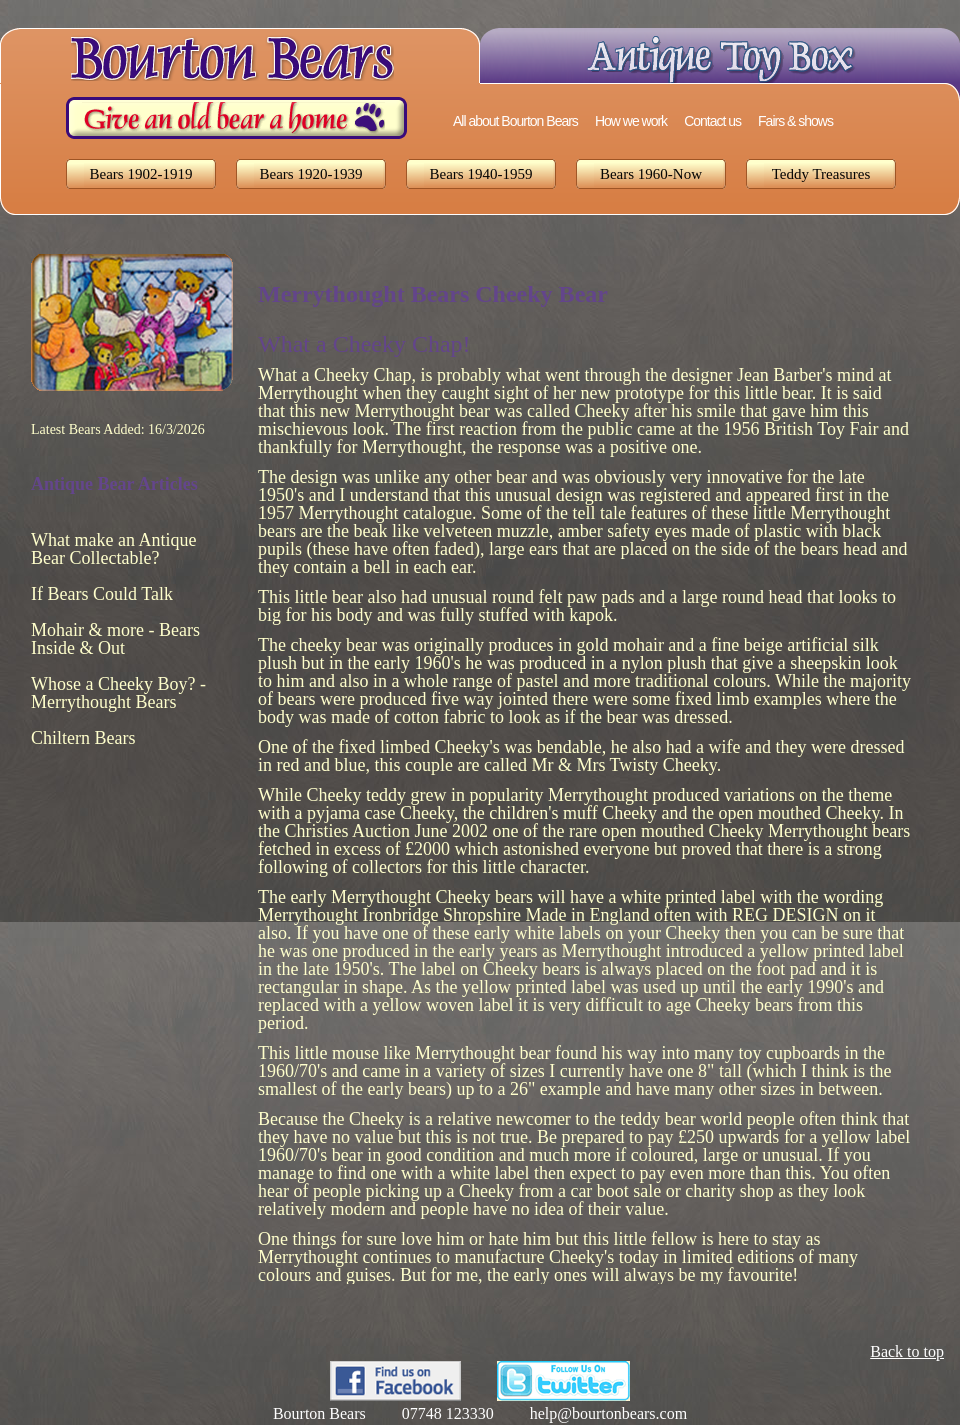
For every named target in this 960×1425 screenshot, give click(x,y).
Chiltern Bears (83, 738)
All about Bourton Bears (515, 121)
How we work (631, 121)
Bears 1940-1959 (481, 174)
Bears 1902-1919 (141, 174)
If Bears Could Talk (102, 594)
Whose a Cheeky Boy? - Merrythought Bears (118, 693)
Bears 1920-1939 (311, 174)
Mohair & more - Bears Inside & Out (115, 639)
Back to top (907, 1351)
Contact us (712, 121)
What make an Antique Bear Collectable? (113, 549)
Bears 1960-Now (651, 174)
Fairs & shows (795, 121)
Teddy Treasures (821, 174)
